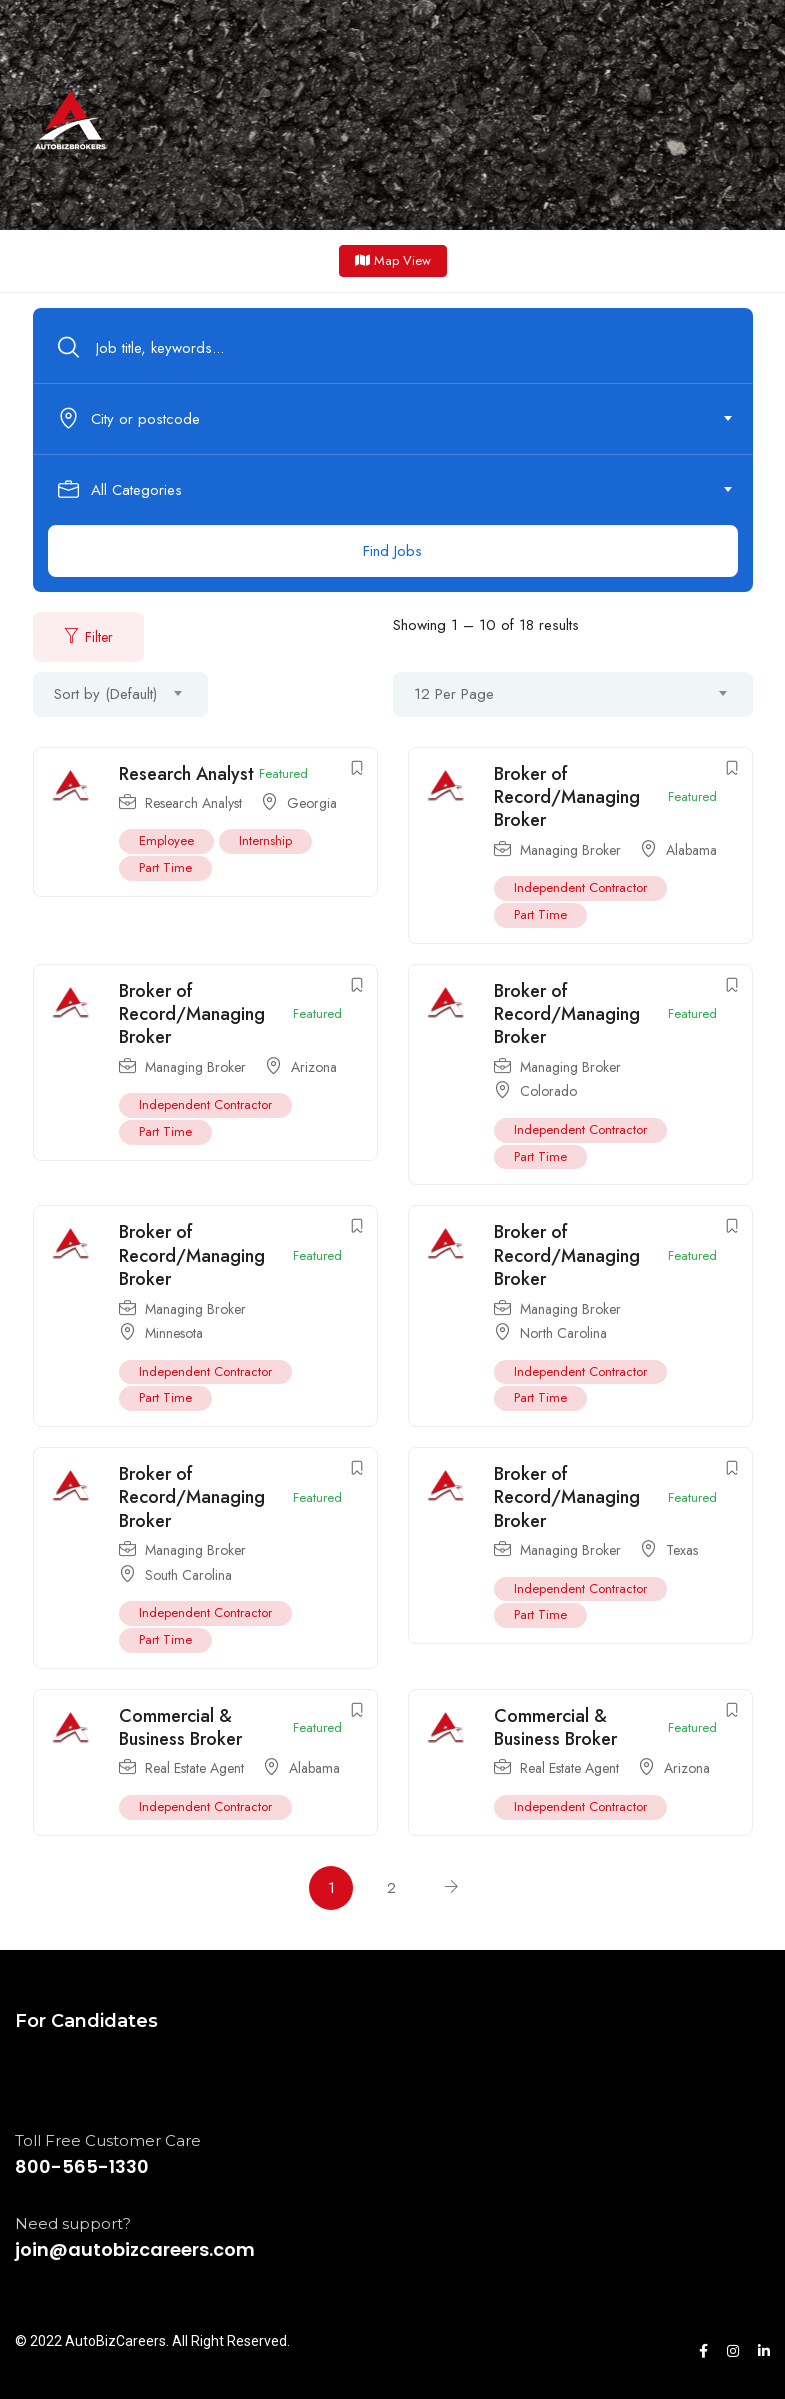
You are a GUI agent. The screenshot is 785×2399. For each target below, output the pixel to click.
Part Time (165, 867)
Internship (265, 840)
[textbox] (391, 419)
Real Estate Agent (194, 1768)
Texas (682, 1550)
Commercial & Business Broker (180, 1727)
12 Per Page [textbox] (454, 694)
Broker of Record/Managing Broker (567, 797)
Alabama (691, 850)
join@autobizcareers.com (135, 2249)
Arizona (314, 1067)
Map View (393, 260)
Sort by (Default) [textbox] (105, 694)
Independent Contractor (580, 887)
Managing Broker (570, 850)
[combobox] (404, 419)
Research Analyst (186, 774)
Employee (166, 840)
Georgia (312, 803)
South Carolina (188, 1575)
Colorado (548, 1091)
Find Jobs (392, 551)
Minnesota (174, 1333)
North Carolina (563, 1333)
